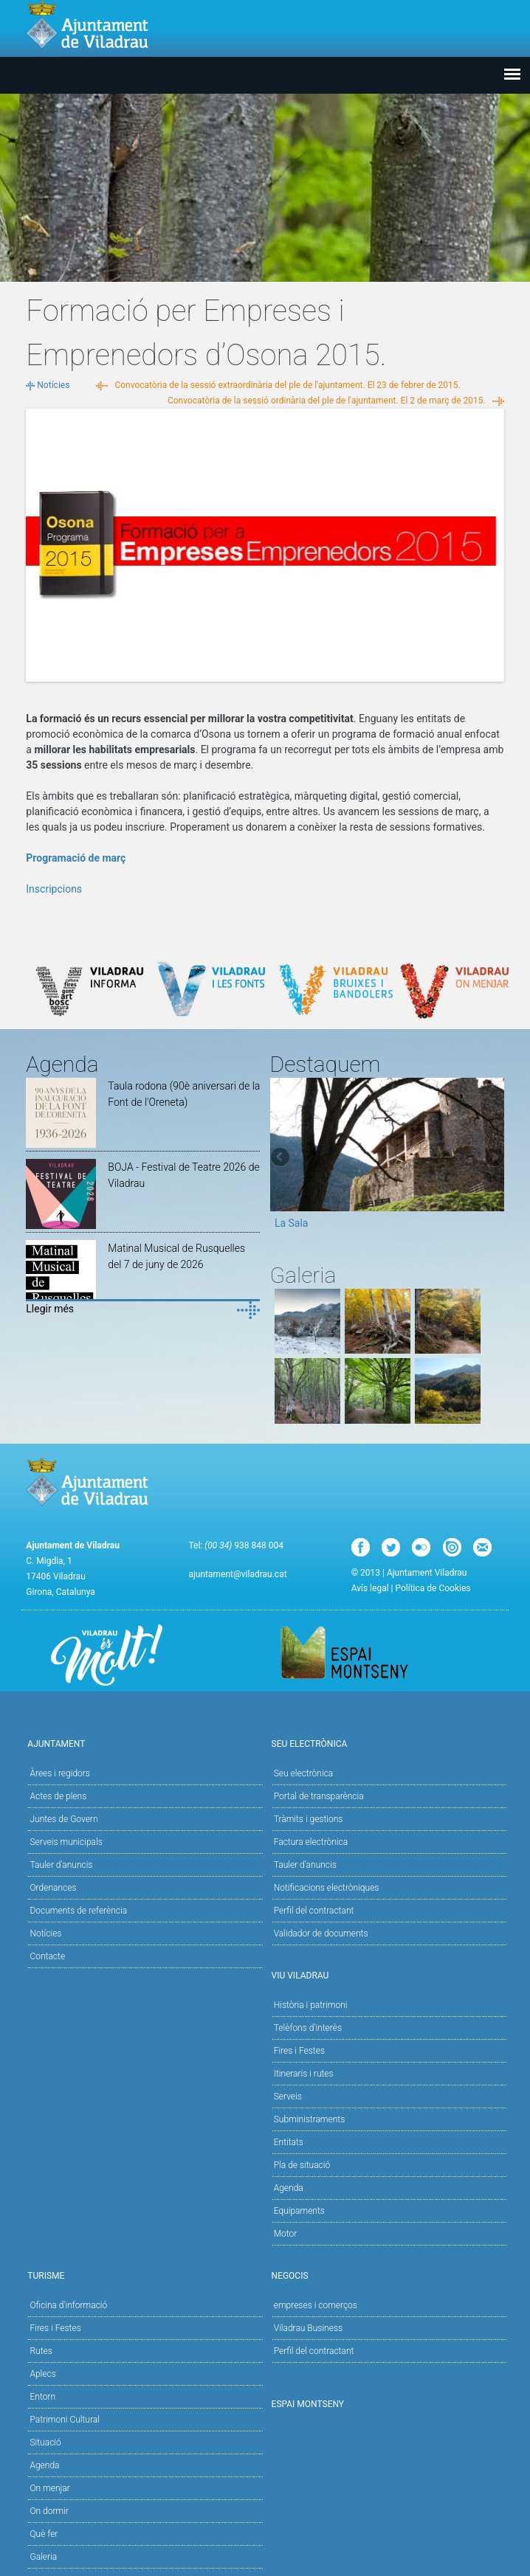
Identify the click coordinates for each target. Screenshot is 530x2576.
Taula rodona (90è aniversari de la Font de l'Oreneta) (184, 1094)
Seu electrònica (304, 1773)
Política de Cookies (432, 1588)
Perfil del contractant (314, 1910)
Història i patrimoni (311, 2005)
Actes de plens (58, 1796)
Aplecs (42, 2374)
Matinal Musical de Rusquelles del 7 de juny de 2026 (176, 1256)
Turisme (142, 2274)
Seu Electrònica (387, 1743)
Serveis (288, 2096)
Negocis (387, 2274)
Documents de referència (78, 1910)
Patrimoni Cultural (64, 2419)
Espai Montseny (308, 2404)
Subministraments (309, 2119)
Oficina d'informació (68, 2305)
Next (493, 1158)
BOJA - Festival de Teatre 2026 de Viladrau (183, 1175)
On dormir (49, 2511)
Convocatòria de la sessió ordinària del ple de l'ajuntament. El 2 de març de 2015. (327, 400)
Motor (285, 2234)
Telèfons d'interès (308, 2028)
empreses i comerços (315, 2305)
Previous (281, 1158)
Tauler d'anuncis (61, 1865)
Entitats (288, 2142)
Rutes (41, 2351)
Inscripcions (54, 889)
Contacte (47, 1956)
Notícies (53, 385)
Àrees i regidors (59, 1773)
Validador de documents (321, 1933)
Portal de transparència (319, 1796)
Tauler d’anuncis (305, 1865)
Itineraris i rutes (304, 2073)
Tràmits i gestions (308, 1819)
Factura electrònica (311, 1842)
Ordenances (53, 1888)
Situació (45, 2442)
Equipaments (299, 2211)
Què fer (44, 2534)
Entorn (42, 2397)
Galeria (43, 2557)
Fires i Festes (299, 2051)
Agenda (288, 2188)
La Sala (292, 1223)
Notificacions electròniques (326, 1888)
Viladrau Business (308, 2328)
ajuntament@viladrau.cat (237, 1574)
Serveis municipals (66, 1842)
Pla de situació (302, 2165)
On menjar (49, 2488)
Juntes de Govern (63, 1819)
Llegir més (50, 1309)
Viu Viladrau (387, 1974)
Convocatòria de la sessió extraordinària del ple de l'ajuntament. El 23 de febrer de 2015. (287, 385)
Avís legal (370, 1588)
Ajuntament (142, 1743)
